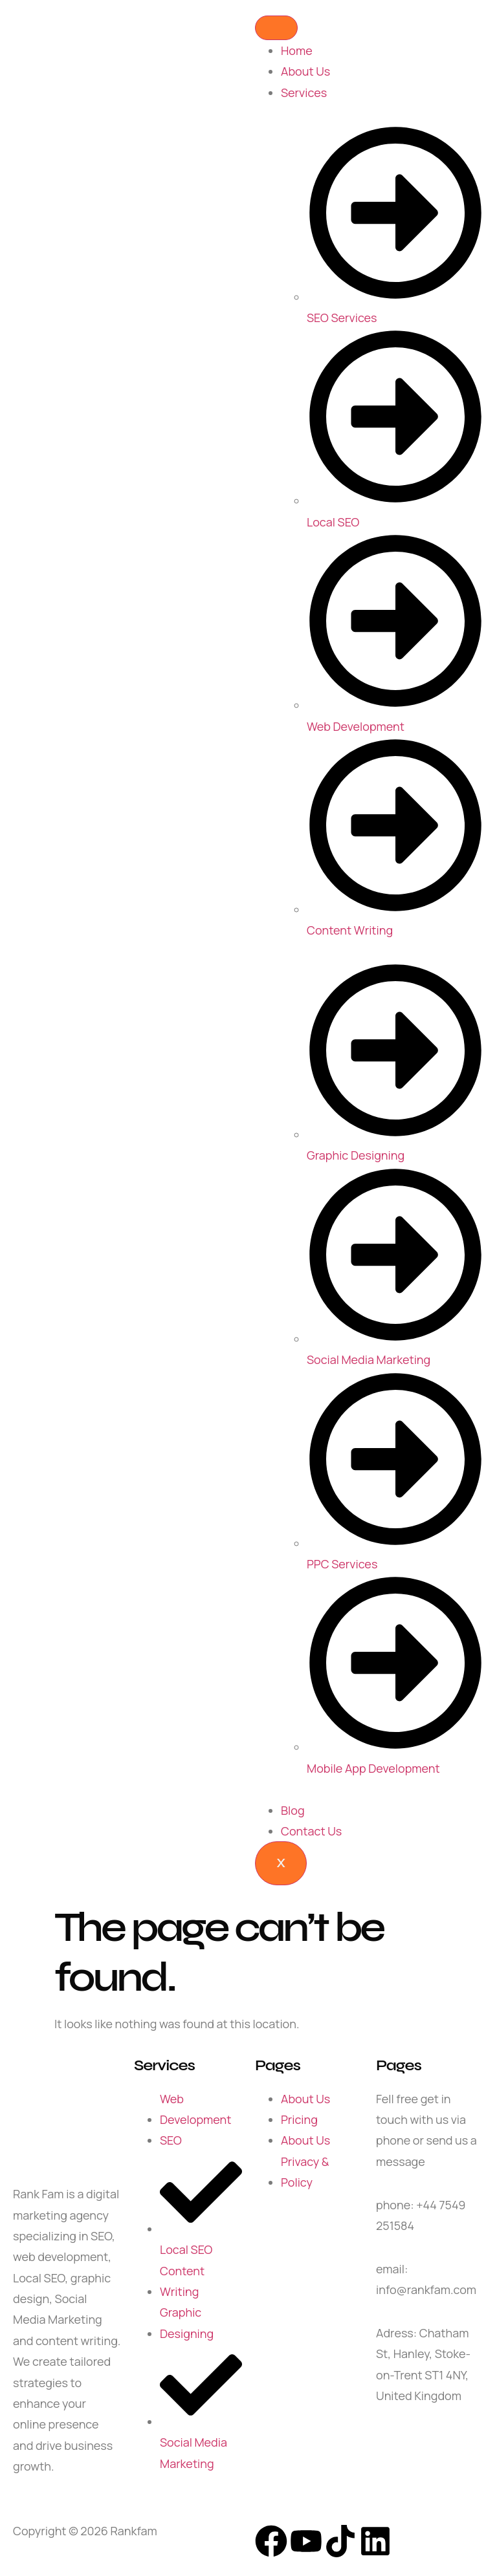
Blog (293, 1810)
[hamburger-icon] (276, 28)
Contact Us (311, 1831)
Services (304, 92)
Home (297, 50)
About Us (305, 71)
